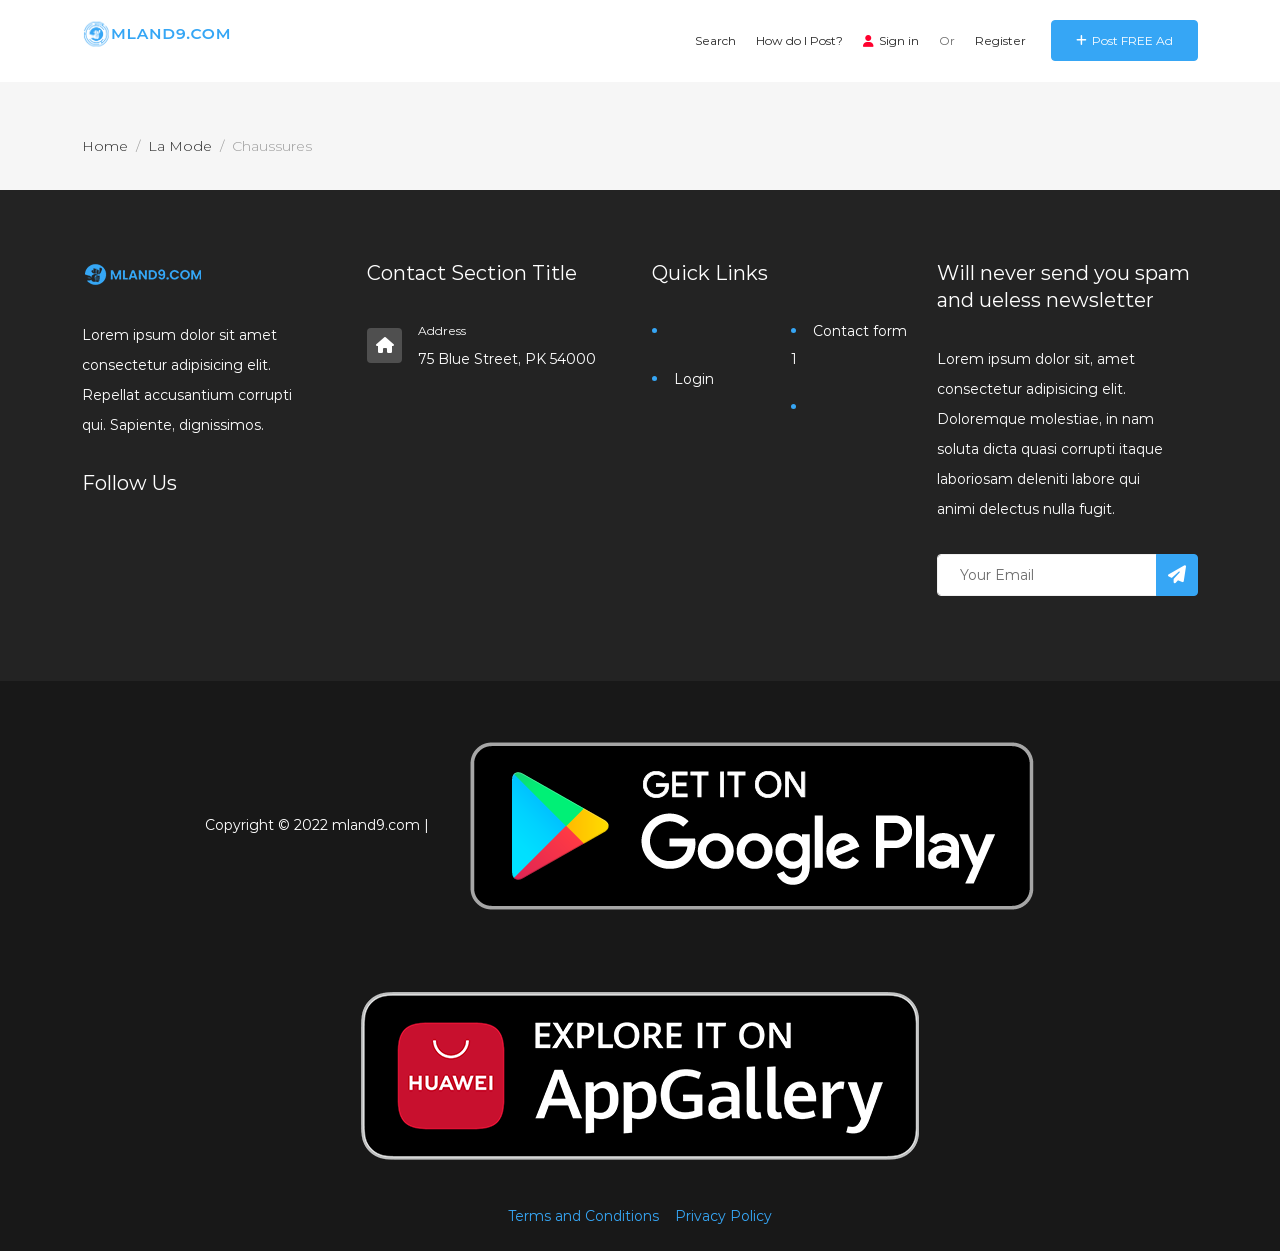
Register (1000, 40)
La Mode (180, 146)
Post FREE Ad (1124, 40)
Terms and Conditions (583, 1216)
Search (715, 40)
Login (694, 379)
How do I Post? (799, 40)
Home (105, 146)
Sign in (891, 40)
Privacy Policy (723, 1216)
